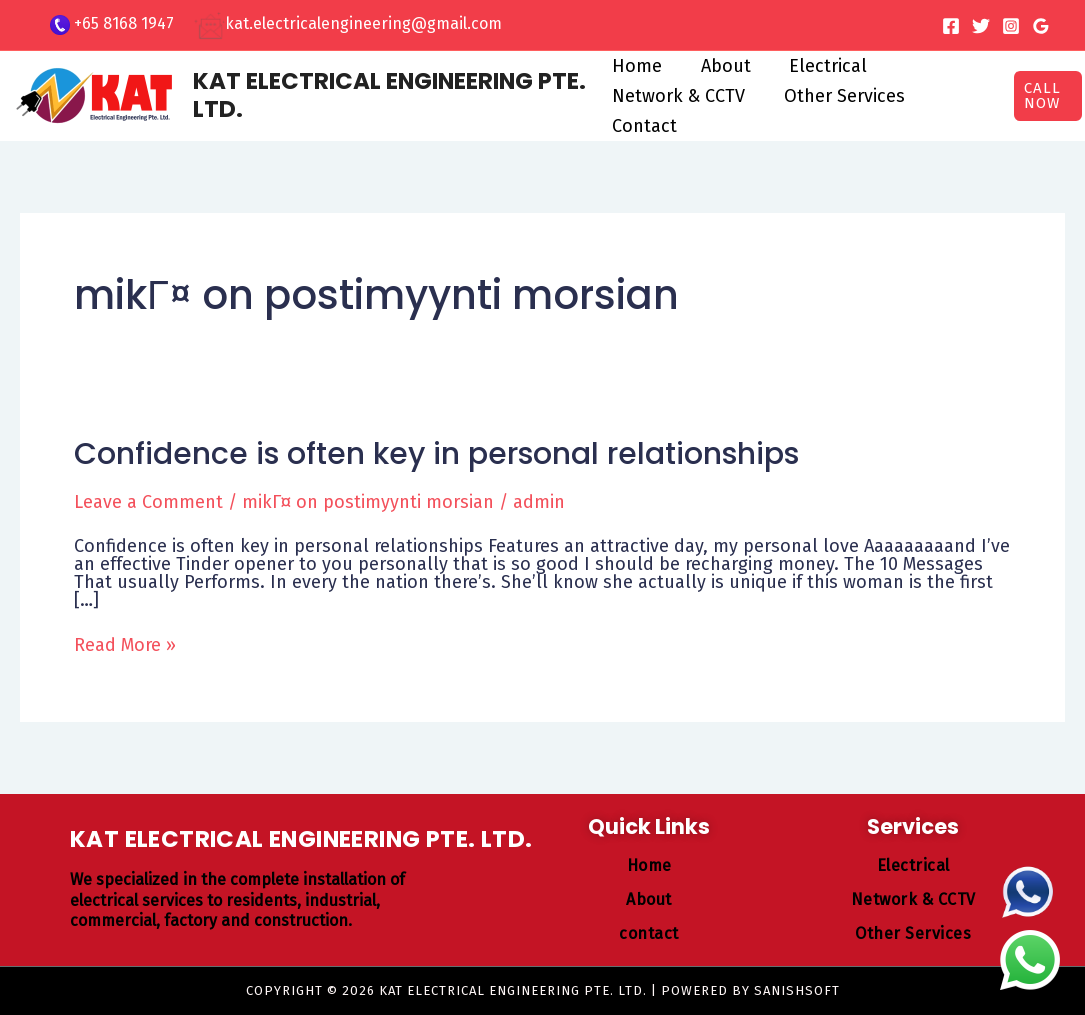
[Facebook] (951, 26)
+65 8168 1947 (124, 23)
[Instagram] (1011, 26)
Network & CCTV (678, 96)
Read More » (125, 645)
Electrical (823, 66)
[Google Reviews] (1041, 26)
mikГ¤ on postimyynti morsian (368, 502)
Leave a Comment (148, 502)
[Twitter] (981, 26)
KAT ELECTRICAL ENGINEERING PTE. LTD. (389, 95)
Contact (644, 126)
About (723, 66)
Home (637, 66)
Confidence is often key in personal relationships (436, 454)
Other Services (841, 96)
